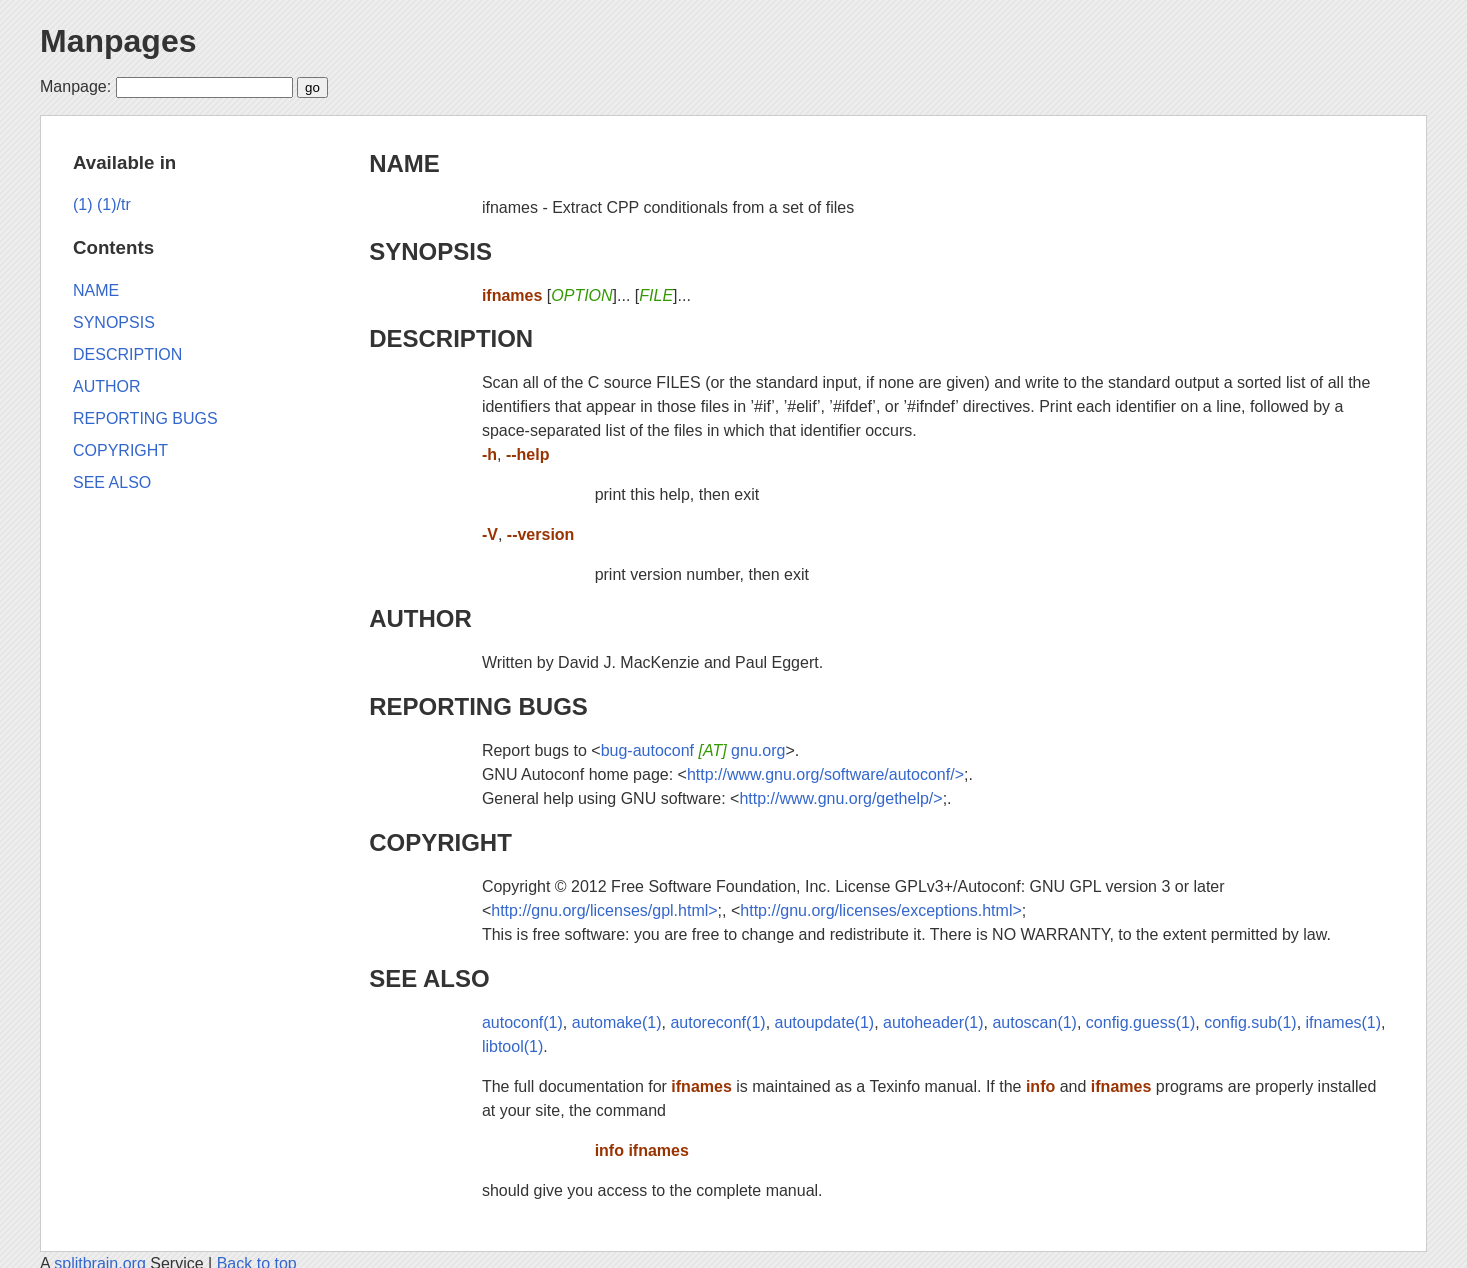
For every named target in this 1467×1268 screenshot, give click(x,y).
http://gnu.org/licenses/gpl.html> (604, 910)
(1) (83, 204)
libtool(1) (512, 1046)
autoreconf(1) (717, 1022)
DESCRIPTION (451, 338)
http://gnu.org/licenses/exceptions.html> (881, 910)
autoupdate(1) (825, 1022)
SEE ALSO (429, 978)
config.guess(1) (1140, 1022)
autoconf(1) (522, 1022)
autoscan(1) (1034, 1022)
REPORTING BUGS (478, 706)
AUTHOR (420, 618)
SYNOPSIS (430, 251)
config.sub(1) (1250, 1022)
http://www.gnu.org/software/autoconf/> (825, 774)
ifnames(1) (1344, 1022)
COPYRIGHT (440, 842)
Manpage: (75, 86)
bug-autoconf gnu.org (693, 750)
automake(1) (617, 1022)
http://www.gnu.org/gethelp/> (840, 798)
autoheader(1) (933, 1022)
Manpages (118, 41)
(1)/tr (114, 204)
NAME (404, 163)
